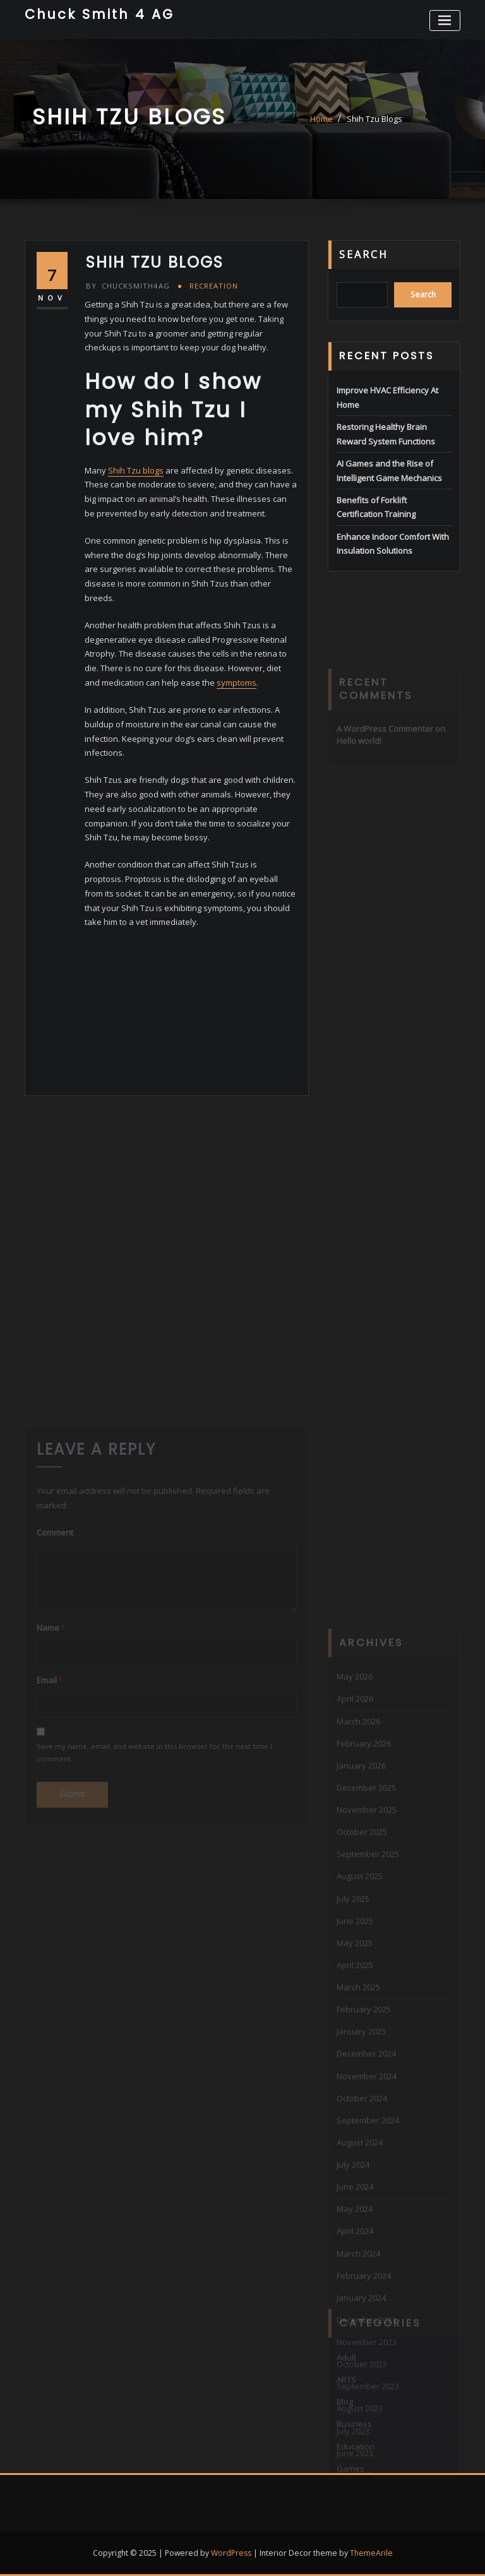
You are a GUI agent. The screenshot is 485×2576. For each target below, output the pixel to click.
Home (321, 118)
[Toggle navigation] (444, 20)
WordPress (231, 2553)
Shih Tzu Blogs (374, 118)
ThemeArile (371, 2553)
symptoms (236, 682)
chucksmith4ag (128, 285)
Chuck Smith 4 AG (99, 14)
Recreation (213, 285)
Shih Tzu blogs (136, 470)
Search (363, 254)
